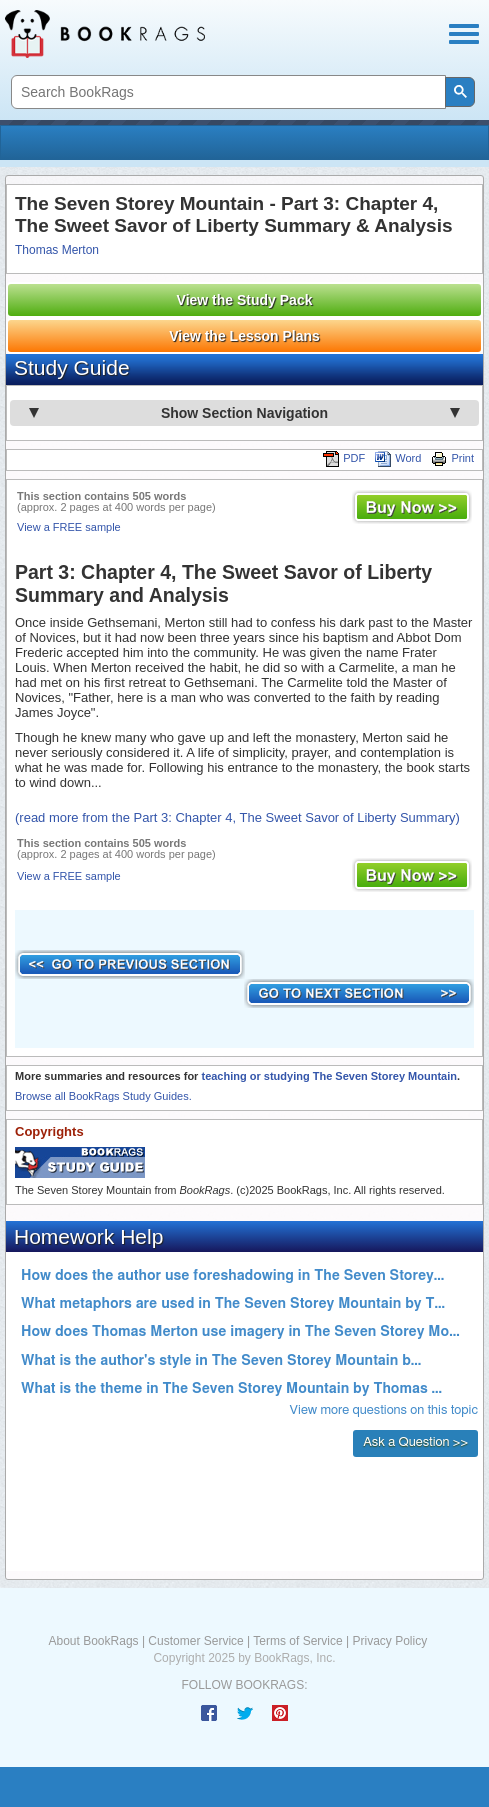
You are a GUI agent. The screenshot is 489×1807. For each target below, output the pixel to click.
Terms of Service (297, 1641)
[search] (226, 92)
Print (452, 458)
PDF (344, 458)
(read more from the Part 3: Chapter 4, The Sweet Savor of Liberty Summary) (237, 817)
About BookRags (94, 1641)
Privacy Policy (389, 1641)
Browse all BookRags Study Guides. (103, 1096)
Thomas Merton (57, 250)
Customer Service (195, 1641)
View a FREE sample (69, 527)
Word (398, 458)
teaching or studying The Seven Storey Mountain (328, 1076)
